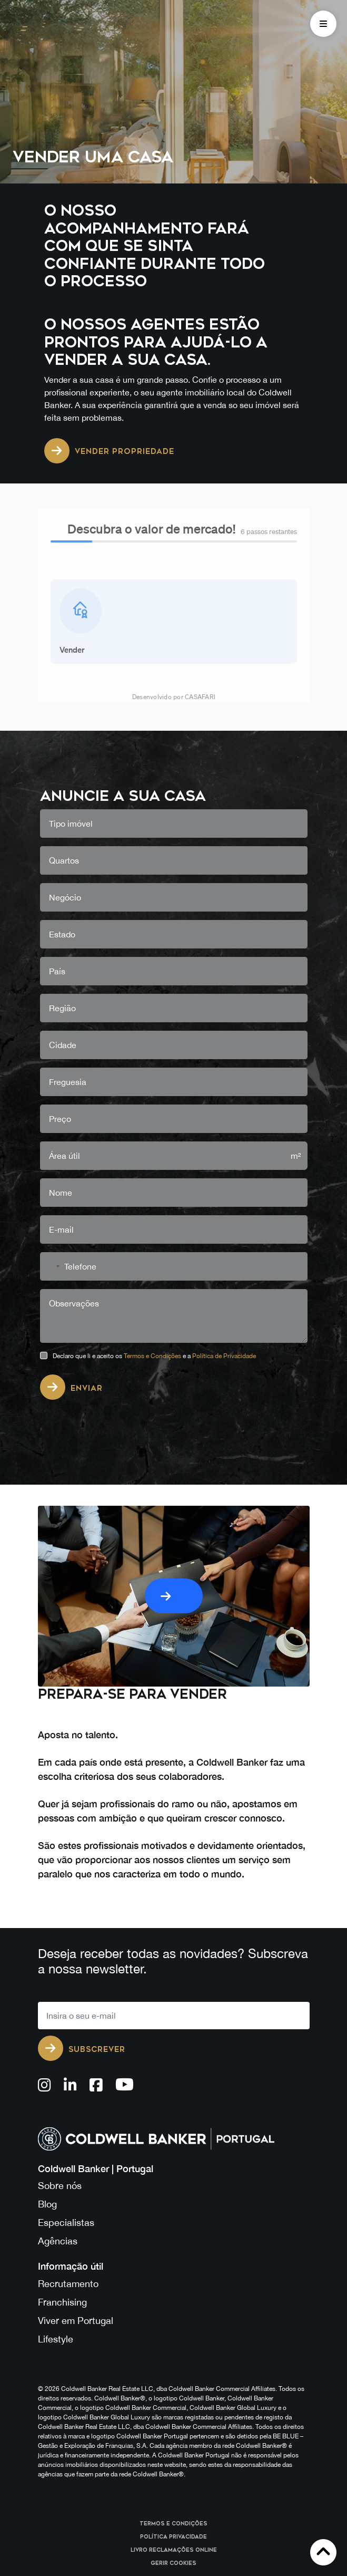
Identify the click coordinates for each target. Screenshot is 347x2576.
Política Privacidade (173, 2361)
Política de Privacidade (224, 1180)
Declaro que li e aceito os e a (154, 1180)
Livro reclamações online (174, 2374)
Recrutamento (68, 2107)
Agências (57, 2065)
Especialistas (66, 2046)
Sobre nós (60, 2010)
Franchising (62, 2126)
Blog (47, 2028)
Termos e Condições (152, 1180)
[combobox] (52, 1090)
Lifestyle (55, 2162)
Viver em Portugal (75, 2144)
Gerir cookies (173, 2387)
